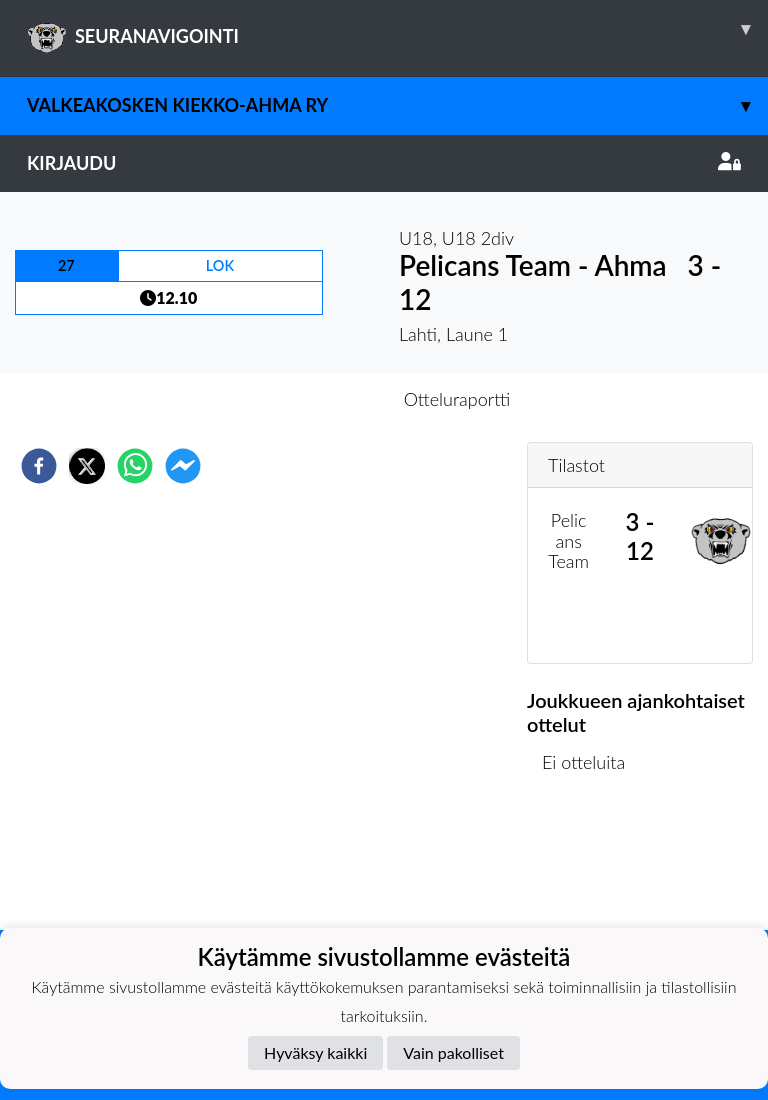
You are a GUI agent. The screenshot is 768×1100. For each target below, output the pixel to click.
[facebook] (39, 466)
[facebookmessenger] (183, 466)
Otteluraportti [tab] (457, 399)
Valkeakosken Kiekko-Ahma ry (397, 105)
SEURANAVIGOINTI (397, 29)
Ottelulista (591, 862)
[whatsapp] (135, 466)
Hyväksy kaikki (315, 1052)
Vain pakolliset (453, 1052)
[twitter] (87, 466)
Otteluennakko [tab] (315, 399)
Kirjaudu (384, 163)
